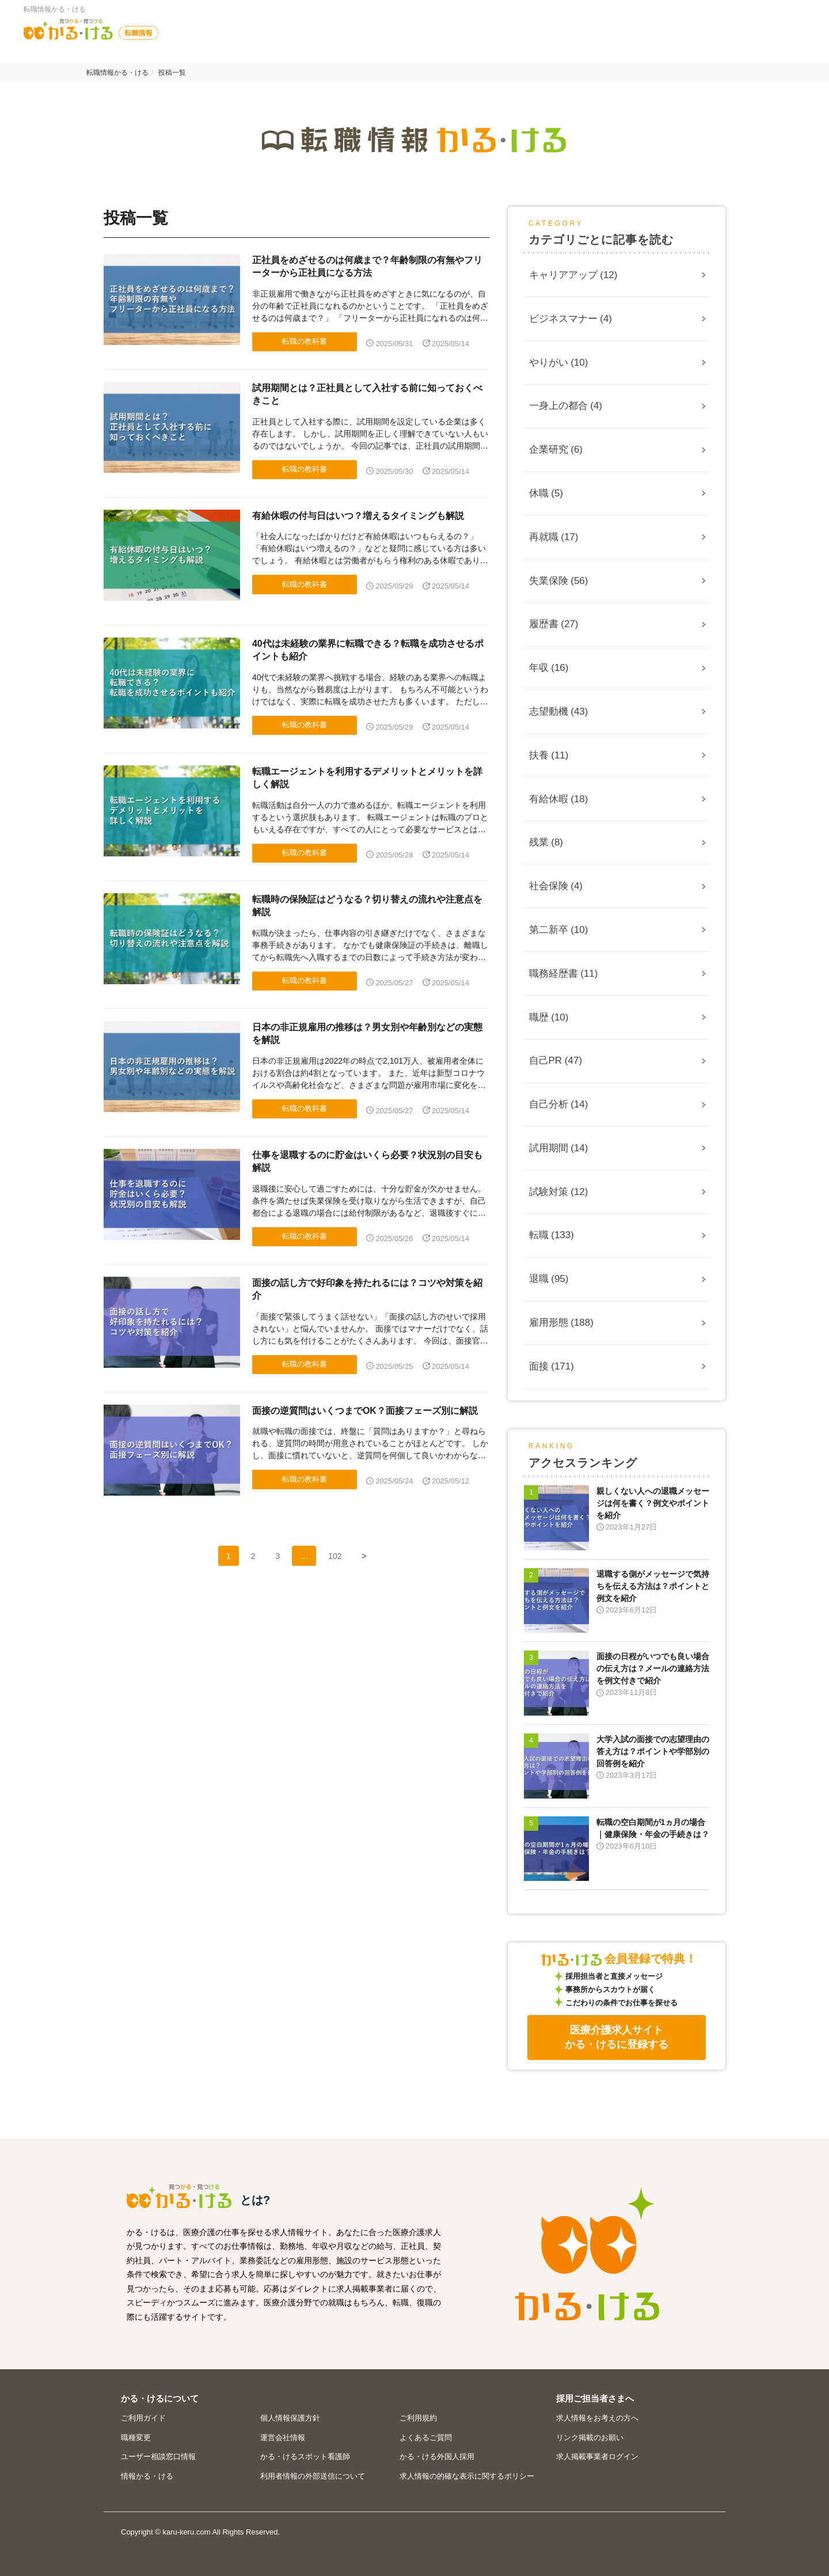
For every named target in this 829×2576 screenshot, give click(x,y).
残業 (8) (546, 842)
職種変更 (136, 2437)
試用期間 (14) (558, 1148)
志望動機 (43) (558, 711)
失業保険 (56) (558, 580)
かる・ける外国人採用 (437, 2456)
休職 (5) (546, 493)
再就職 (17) (554, 537)
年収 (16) (549, 667)
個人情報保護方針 (290, 2418)
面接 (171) (551, 1366)
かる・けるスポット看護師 (305, 2456)
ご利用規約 (418, 2418)
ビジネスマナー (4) (571, 318)
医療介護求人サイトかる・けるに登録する (616, 2037)
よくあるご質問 (426, 2437)
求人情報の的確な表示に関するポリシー (467, 2476)
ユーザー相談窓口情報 (158, 2456)
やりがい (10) (558, 362)
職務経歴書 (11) (563, 973)
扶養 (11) (549, 755)
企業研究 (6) (556, 449)
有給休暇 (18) (558, 799)
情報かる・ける (147, 2476)
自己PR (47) (556, 1060)
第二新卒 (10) (558, 929)
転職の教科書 (304, 341)
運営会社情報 (282, 2437)
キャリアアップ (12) (573, 275)
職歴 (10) (549, 1017)
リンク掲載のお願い (589, 2437)
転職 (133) (551, 1235)
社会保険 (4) (556, 886)
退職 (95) (549, 1278)
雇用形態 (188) (561, 1322)
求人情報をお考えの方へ (597, 2418)
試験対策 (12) (558, 1191)
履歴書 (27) (554, 624)
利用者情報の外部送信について (312, 2476)
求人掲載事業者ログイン (597, 2456)
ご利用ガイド (143, 2418)
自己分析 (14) (558, 1104)
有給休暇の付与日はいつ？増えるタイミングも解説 (358, 516)
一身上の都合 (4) (566, 405)
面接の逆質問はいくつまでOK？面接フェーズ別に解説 (365, 1411)
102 (334, 1555)
